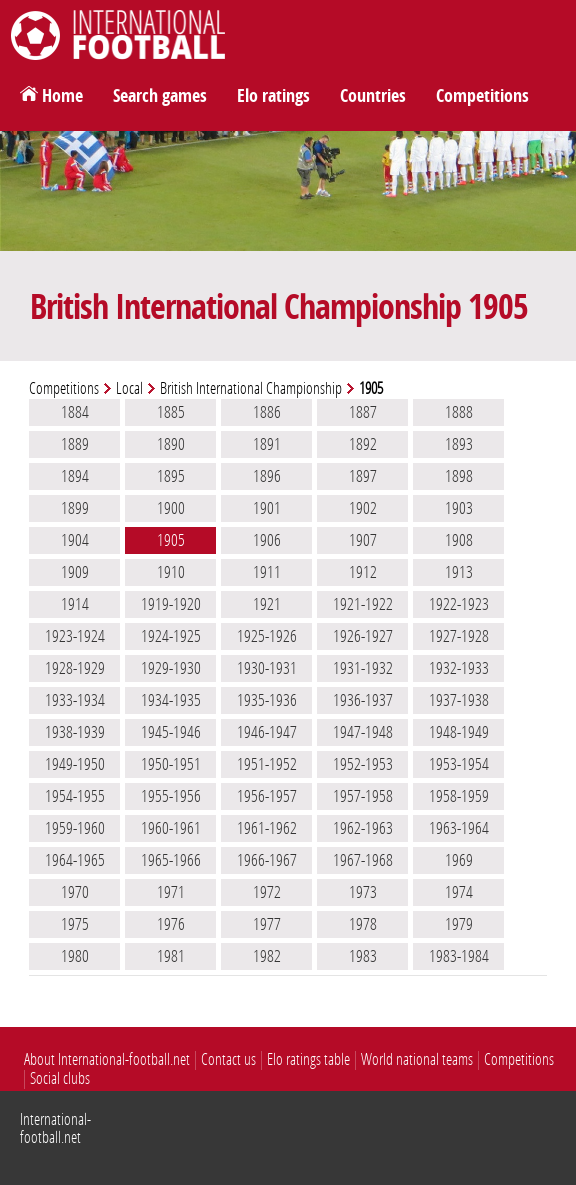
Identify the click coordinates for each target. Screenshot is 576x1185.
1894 (75, 476)
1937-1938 (459, 700)
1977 (267, 924)
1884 (75, 412)
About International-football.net (107, 1059)
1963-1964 (459, 828)
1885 (171, 412)
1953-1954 (459, 764)
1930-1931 (267, 668)
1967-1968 (363, 860)
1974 (459, 892)
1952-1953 (363, 764)
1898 (459, 476)
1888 (459, 412)
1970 (75, 892)
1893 (459, 444)
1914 (75, 604)
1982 (267, 956)
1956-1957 (267, 796)
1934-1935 (171, 700)
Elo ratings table (308, 1059)
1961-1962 (267, 828)
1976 (171, 924)
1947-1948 (363, 732)
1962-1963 (363, 828)
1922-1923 (459, 604)
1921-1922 (363, 604)
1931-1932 (363, 668)
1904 (75, 540)
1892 (363, 444)
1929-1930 (171, 668)
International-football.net (55, 1128)
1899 (75, 508)
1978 (363, 924)
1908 (459, 540)
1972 (267, 892)
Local (129, 388)
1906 (267, 540)
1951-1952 (267, 764)
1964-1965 (75, 860)
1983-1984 (459, 956)
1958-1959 (459, 796)
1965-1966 (171, 860)
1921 (267, 604)
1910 (171, 572)
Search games (160, 96)
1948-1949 (459, 732)
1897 (363, 476)
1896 (267, 476)
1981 (171, 956)
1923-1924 (75, 636)
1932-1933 (459, 668)
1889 (75, 444)
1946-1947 (267, 732)
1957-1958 (363, 796)
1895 (171, 476)
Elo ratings (273, 96)
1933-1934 (75, 700)
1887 (363, 412)
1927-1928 (459, 636)
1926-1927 (363, 636)
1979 (459, 924)
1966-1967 (267, 860)
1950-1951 (171, 764)
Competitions (482, 96)
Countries (373, 96)
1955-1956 (171, 796)
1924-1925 (171, 636)
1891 (267, 444)
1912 (363, 572)
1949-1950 (75, 764)
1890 (171, 444)
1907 (363, 540)
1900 (171, 508)
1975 (75, 924)
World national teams (417, 1059)
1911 (267, 572)
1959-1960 (75, 828)
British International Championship (251, 388)
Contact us (228, 1059)
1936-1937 (363, 700)
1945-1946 (171, 732)
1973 (363, 892)
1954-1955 (75, 796)
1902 (363, 508)
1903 (459, 508)
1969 (459, 860)
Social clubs (60, 1078)
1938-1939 (75, 732)
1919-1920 (171, 604)
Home (62, 96)
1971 (171, 892)
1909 (75, 572)
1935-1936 (267, 700)
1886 (267, 412)
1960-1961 (171, 828)
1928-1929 (75, 668)
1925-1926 (267, 636)
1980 (75, 956)
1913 (459, 572)
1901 (267, 508)
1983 (363, 956)
